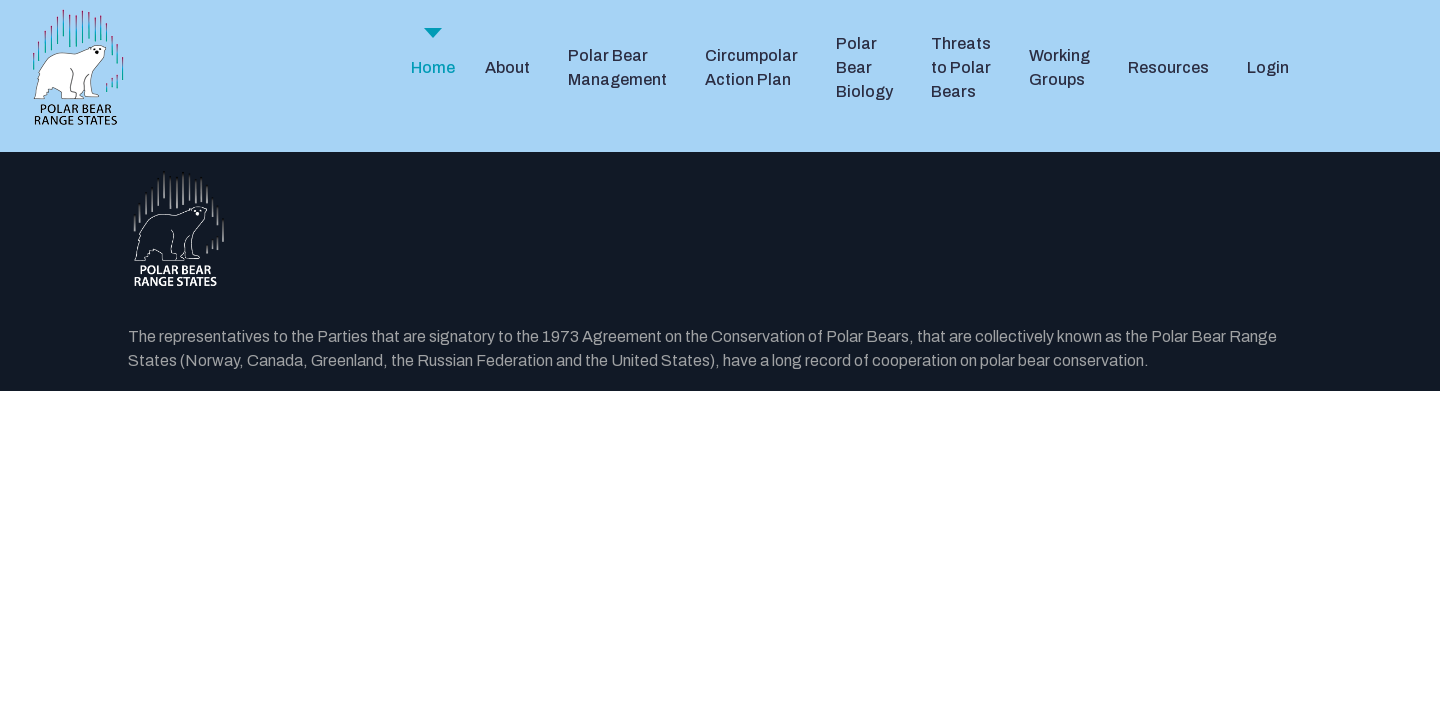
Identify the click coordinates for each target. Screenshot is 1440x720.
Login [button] (1268, 67)
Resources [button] (1168, 67)
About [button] (507, 67)
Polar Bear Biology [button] (864, 67)
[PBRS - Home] (78, 68)
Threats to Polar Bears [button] (961, 67)
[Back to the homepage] (720, 229)
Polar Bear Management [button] (617, 67)
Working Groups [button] (1059, 67)
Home (433, 67)
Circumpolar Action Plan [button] (751, 67)
